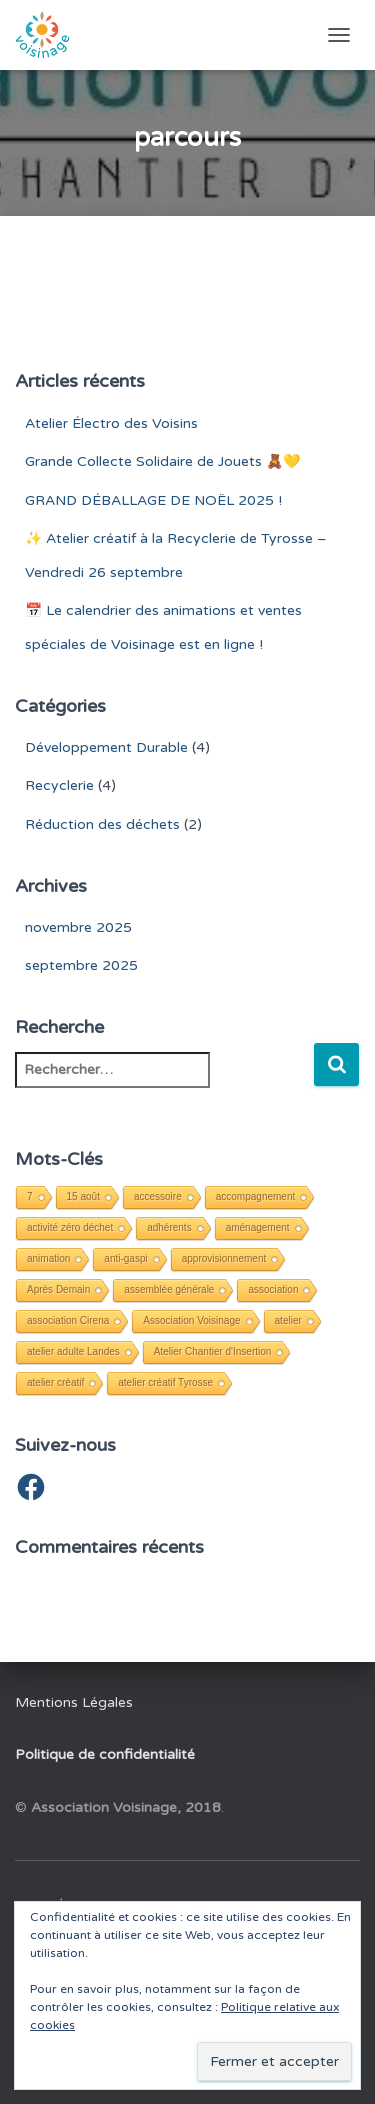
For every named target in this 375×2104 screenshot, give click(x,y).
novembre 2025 (78, 927)
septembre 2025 (81, 965)
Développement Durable (106, 747)
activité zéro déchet (70, 1227)
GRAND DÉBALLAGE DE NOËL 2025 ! (153, 500)
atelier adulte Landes (73, 1351)
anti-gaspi (125, 1258)
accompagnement (256, 1196)
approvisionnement (224, 1258)
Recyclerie (59, 785)
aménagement (258, 1227)
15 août (83, 1196)
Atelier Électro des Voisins (111, 423)
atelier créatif (55, 1382)
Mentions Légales (74, 1702)
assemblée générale (169, 1289)
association (273, 1289)
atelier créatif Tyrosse (165, 1382)
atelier (288, 1320)
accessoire (158, 1196)
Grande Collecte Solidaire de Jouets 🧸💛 (162, 461)
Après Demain (58, 1289)
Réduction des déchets (102, 824)
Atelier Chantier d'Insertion (213, 1351)
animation (48, 1258)
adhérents (169, 1227)
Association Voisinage (191, 1320)
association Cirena (68, 1320)
